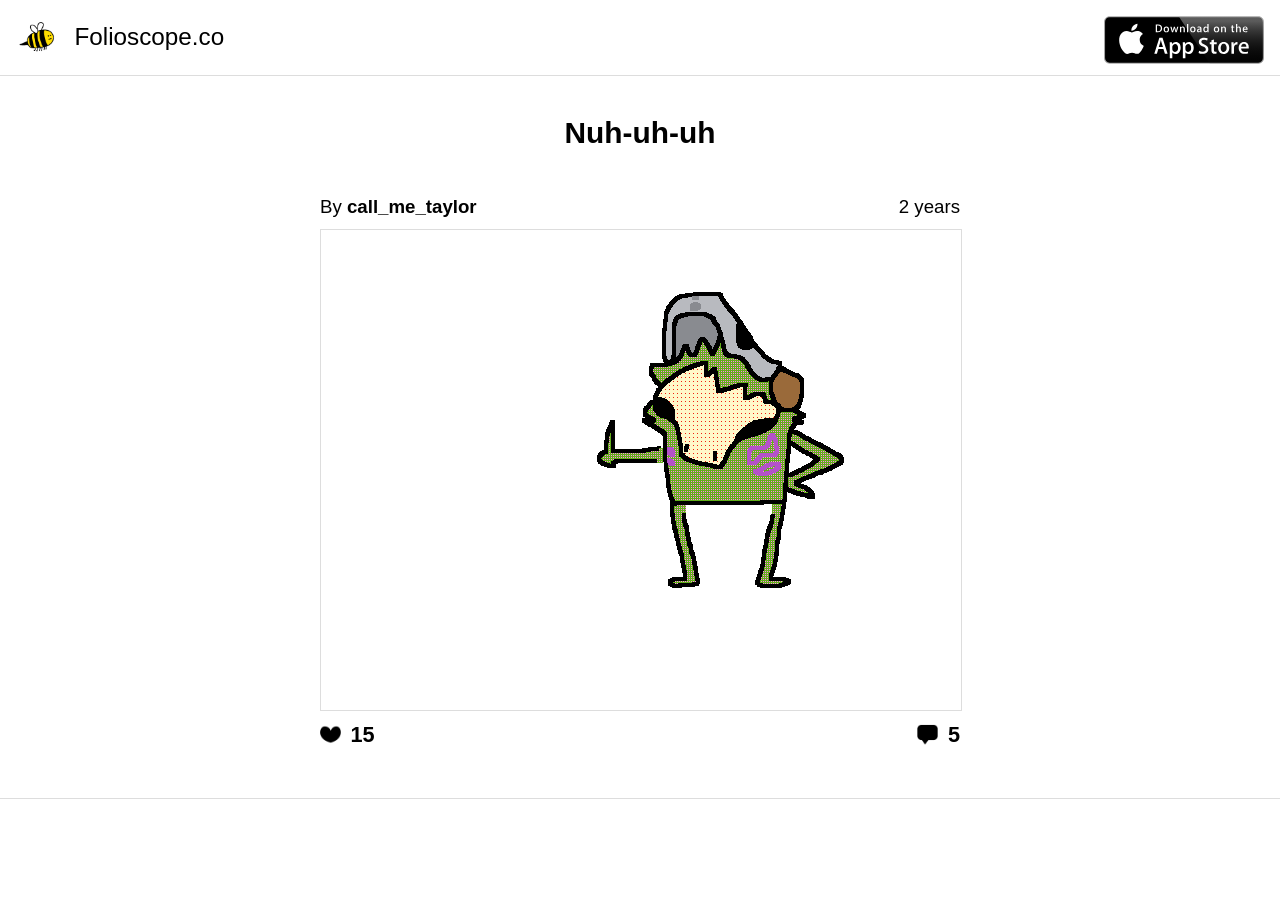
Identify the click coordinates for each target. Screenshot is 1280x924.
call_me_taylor (412, 206)
